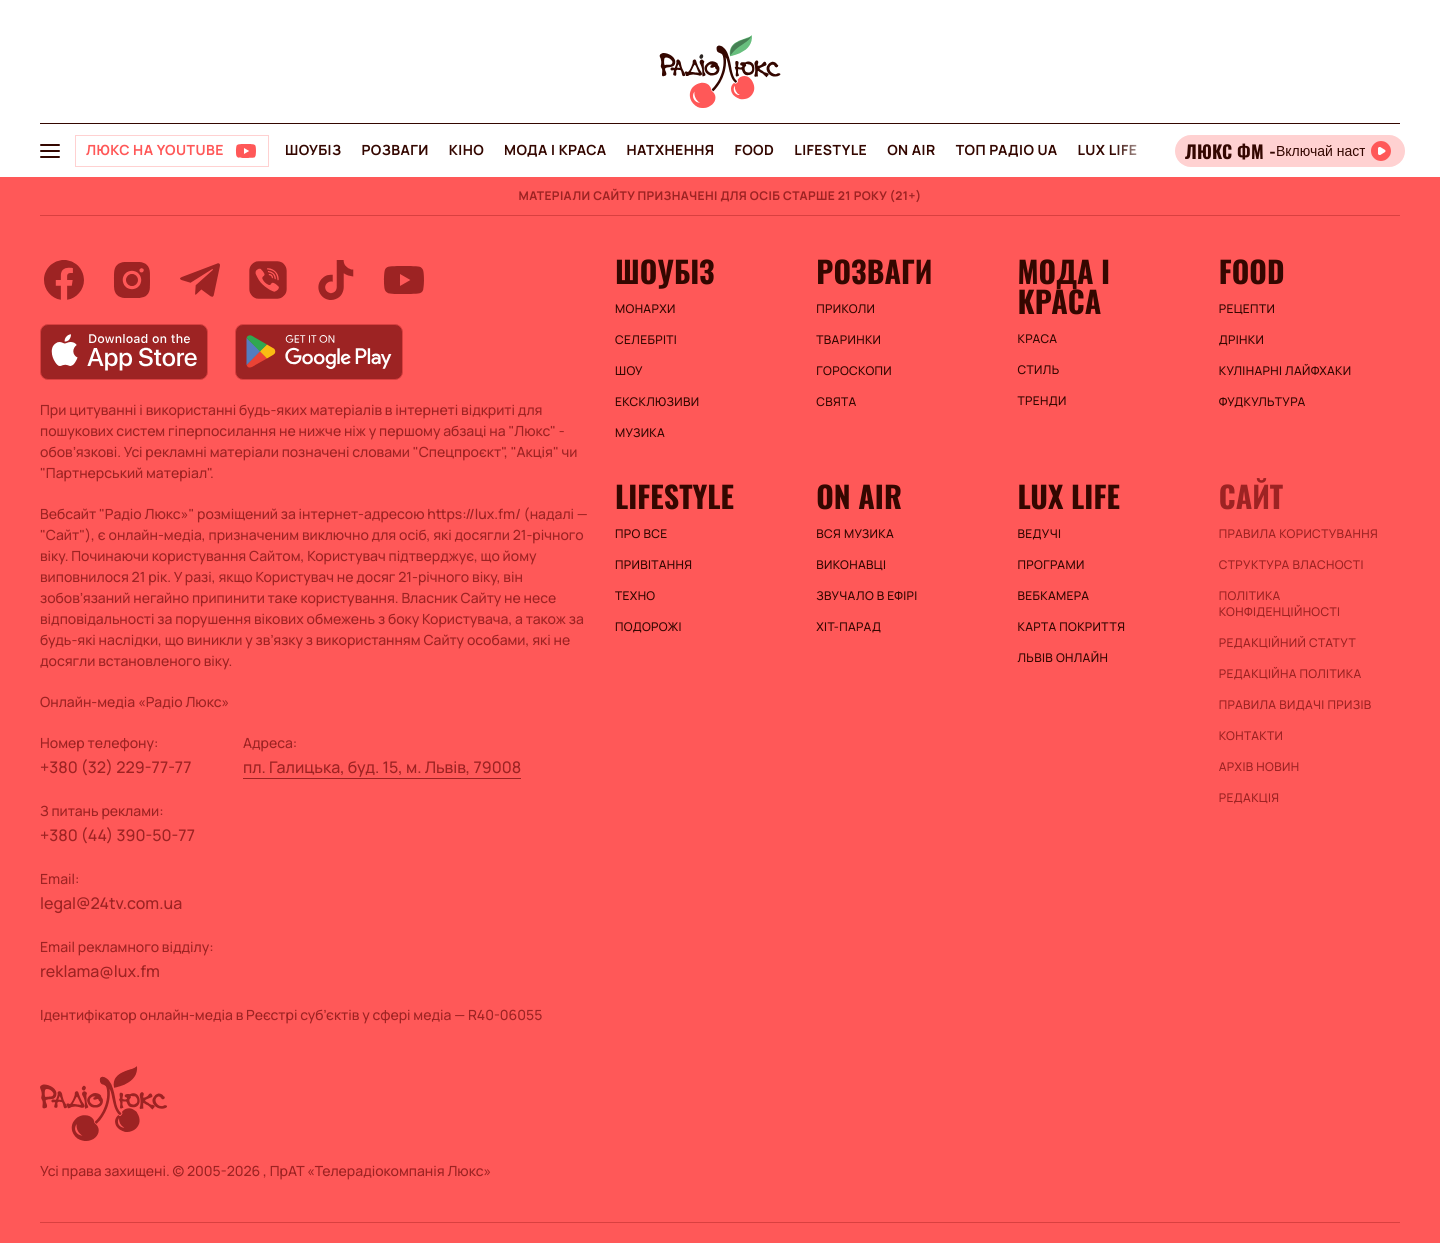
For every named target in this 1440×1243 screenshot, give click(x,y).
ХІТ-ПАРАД (848, 627)
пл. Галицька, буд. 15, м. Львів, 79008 (382, 767)
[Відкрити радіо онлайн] (1290, 151)
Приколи (845, 309)
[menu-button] (50, 151)
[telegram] (200, 280)
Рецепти (1247, 309)
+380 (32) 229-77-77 (116, 767)
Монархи (645, 309)
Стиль (1039, 370)
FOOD (754, 150)
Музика (640, 433)
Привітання (653, 565)
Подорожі (648, 627)
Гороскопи (854, 371)
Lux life (1107, 150)
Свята (836, 402)
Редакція (1249, 798)
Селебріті (646, 340)
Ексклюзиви (657, 402)
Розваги (394, 150)
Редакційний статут (1287, 643)
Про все (641, 534)
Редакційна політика (1290, 674)
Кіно (466, 150)
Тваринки (848, 340)
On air (911, 150)
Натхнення (671, 150)
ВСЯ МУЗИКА (855, 534)
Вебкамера (1054, 596)
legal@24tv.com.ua (111, 903)
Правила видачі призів (1295, 705)
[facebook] (64, 280)
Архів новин (1259, 767)
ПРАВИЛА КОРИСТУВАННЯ (1298, 534)
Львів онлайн (1063, 658)
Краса (1038, 339)
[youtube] (404, 280)
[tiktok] (336, 280)
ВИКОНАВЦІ (851, 565)
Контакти (1251, 736)
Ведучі (1040, 534)
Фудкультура (1262, 402)
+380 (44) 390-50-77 (117, 835)
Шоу (629, 371)
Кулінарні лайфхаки (1285, 371)
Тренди (1042, 401)
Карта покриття (1072, 627)
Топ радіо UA (1007, 150)
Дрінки (1242, 340)
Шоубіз (313, 150)
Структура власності (1291, 565)
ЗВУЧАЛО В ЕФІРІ (866, 596)
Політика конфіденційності (1280, 604)
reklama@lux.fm (100, 971)
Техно (635, 596)
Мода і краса (555, 150)
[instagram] (132, 280)
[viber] (268, 280)
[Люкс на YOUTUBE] (172, 151)
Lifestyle (830, 150)
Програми (1051, 565)
